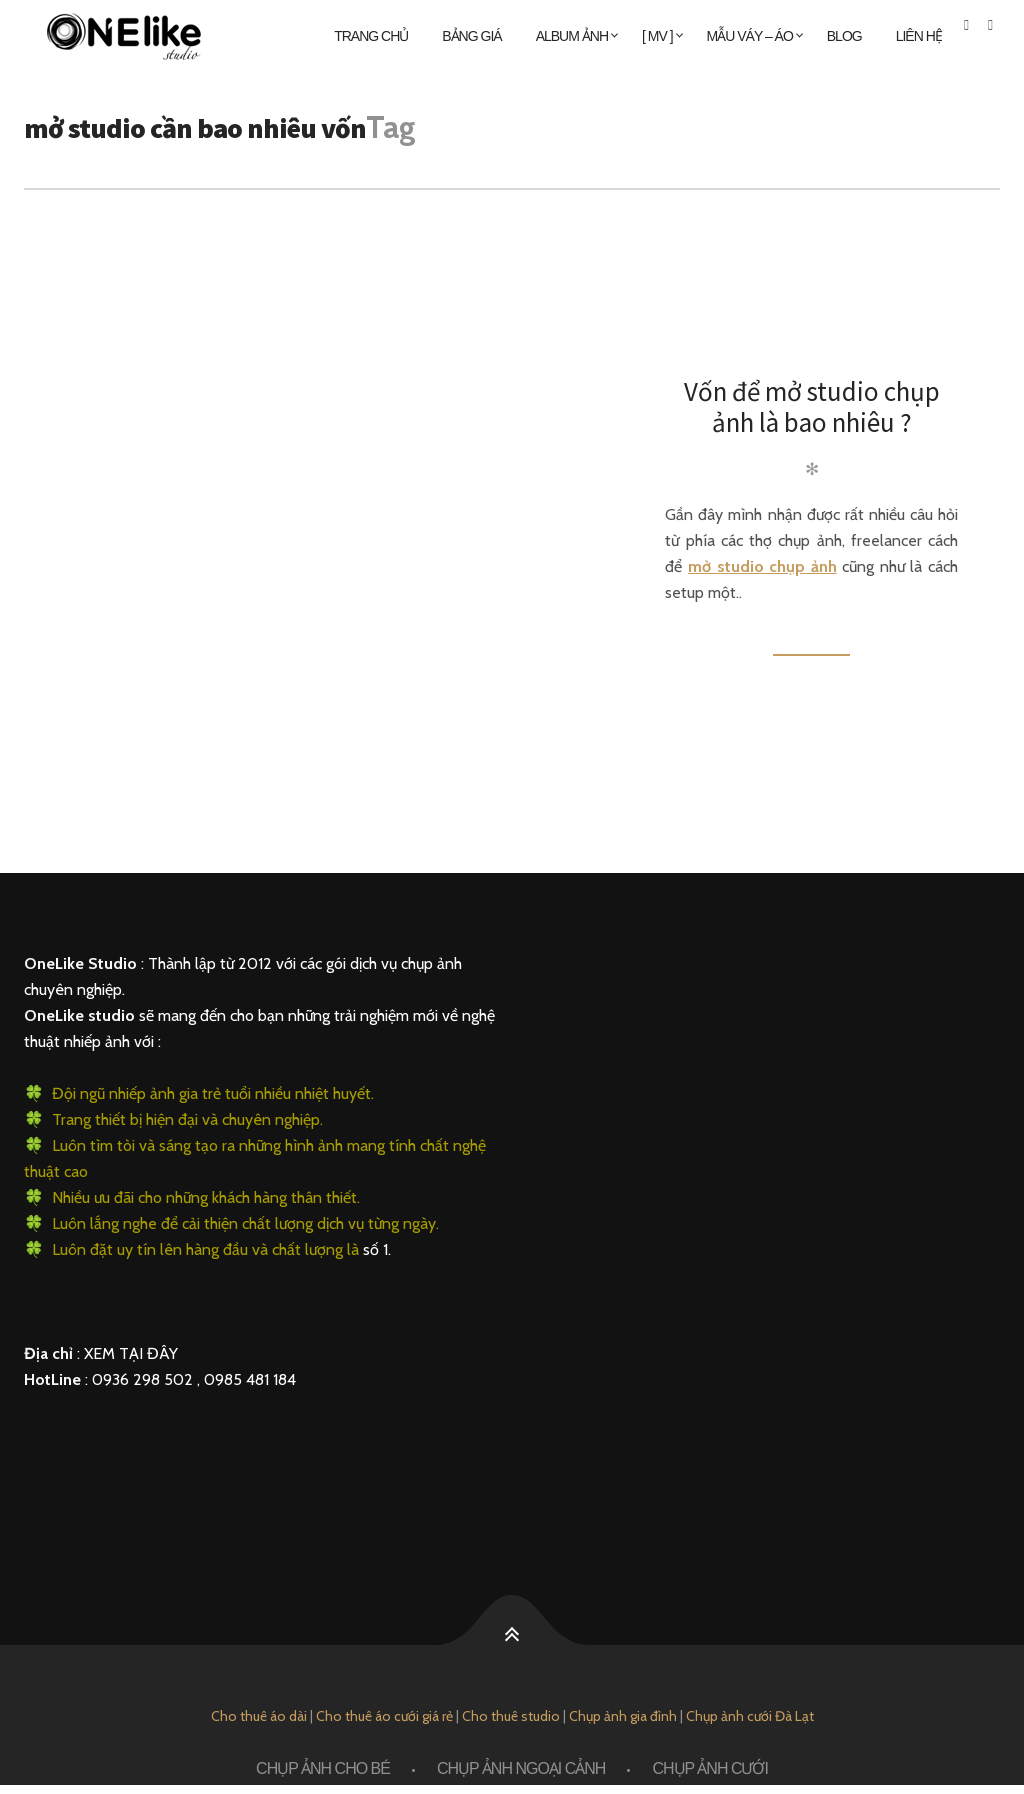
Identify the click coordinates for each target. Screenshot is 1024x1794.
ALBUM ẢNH (572, 36)
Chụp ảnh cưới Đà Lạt (750, 1716)
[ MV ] (657, 36)
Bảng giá (471, 36)
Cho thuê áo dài (259, 1716)
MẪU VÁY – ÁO (750, 36)
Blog (844, 36)
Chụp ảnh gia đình (623, 1716)
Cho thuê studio (511, 1716)
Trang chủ (371, 36)
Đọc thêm (811, 644)
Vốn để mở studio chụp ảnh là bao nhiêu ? (812, 406)
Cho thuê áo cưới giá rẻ (384, 1716)
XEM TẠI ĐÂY (131, 1353)
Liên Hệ (919, 36)
